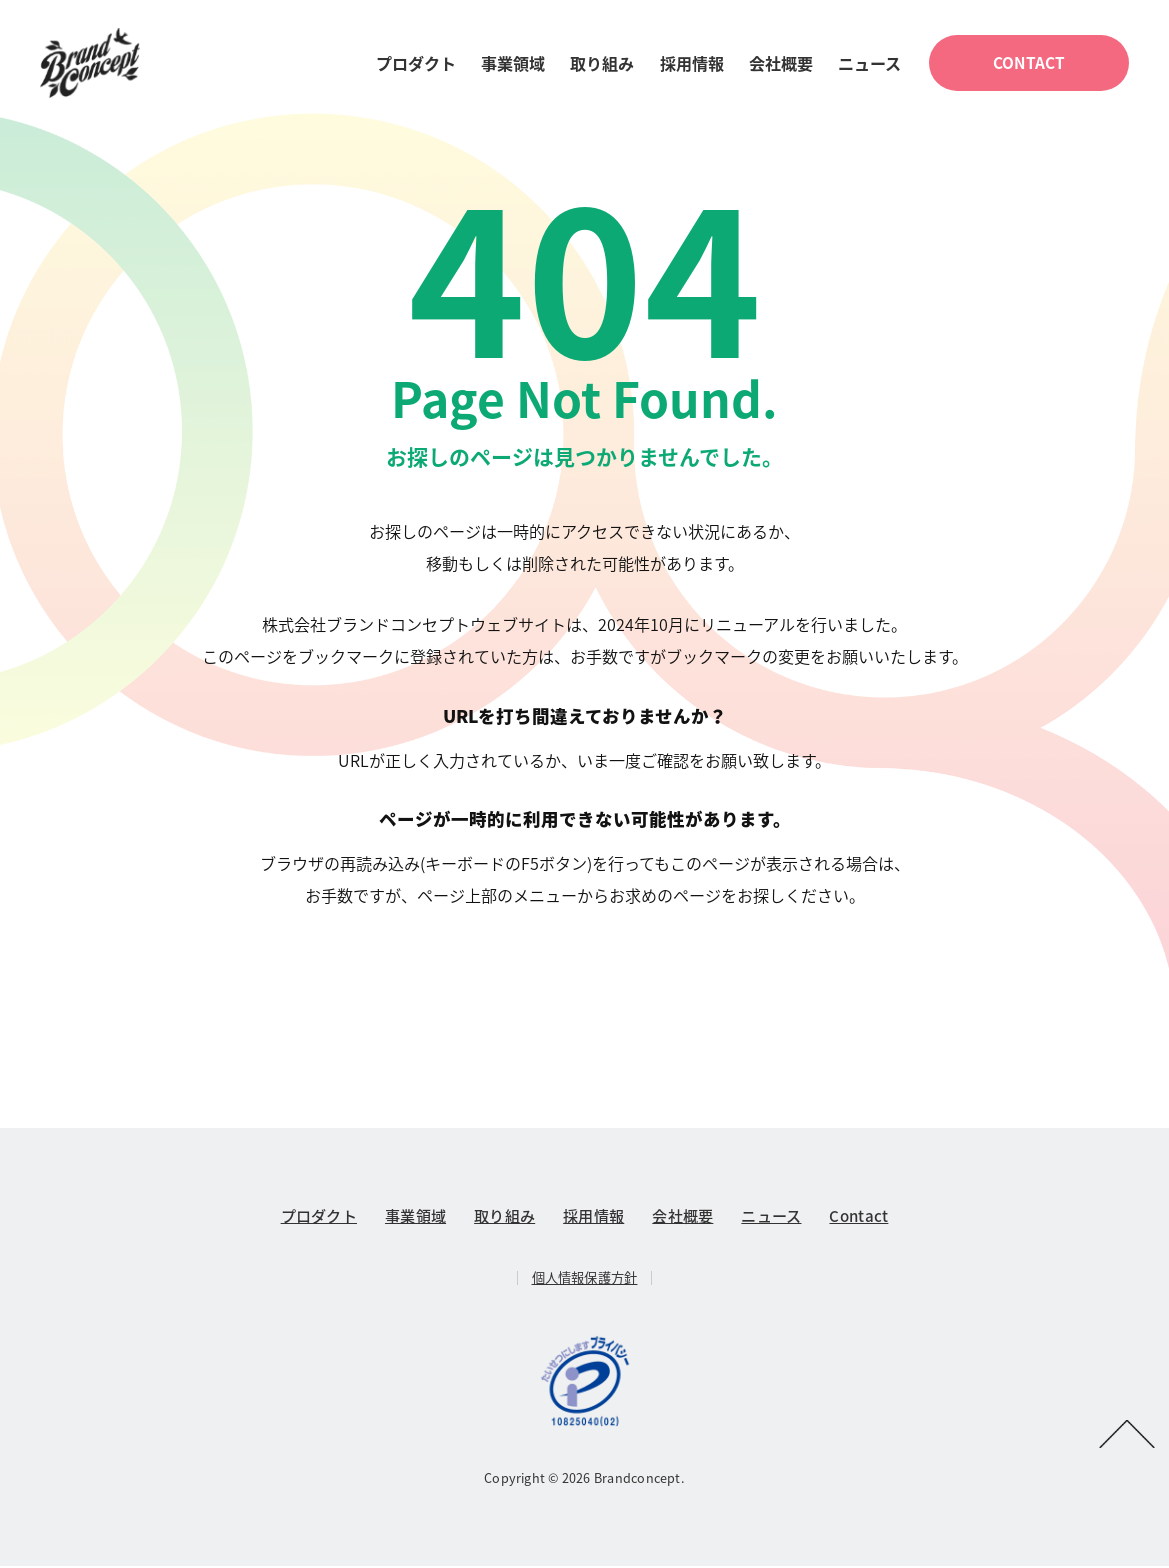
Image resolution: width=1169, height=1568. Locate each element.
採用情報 (692, 64)
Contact (858, 1217)
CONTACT (1029, 63)
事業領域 (513, 64)
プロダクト (416, 64)
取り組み (602, 64)
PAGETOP (1127, 1434)
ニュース (869, 64)
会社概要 (781, 64)
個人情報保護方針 (585, 1279)
